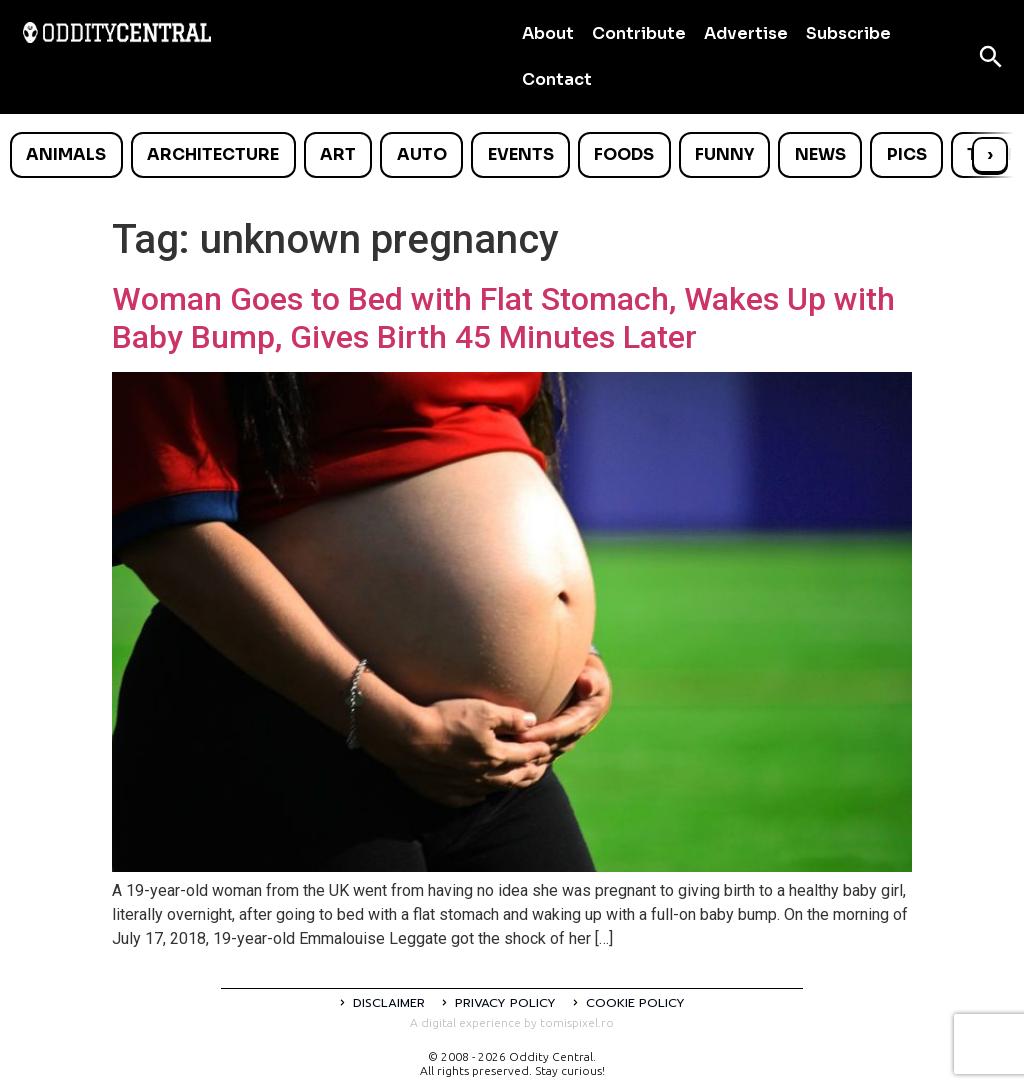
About (548, 33)
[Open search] (991, 57)
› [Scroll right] (990, 154)
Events (521, 154)
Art (338, 154)
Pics (907, 154)
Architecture (213, 154)
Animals (66, 154)
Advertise (746, 33)
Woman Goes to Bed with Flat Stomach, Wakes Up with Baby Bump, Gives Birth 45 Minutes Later (503, 318)
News (820, 154)
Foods (624, 154)
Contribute (639, 33)
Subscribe (848, 33)
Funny (724, 154)
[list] (512, 155)
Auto (422, 154)
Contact (557, 79)
